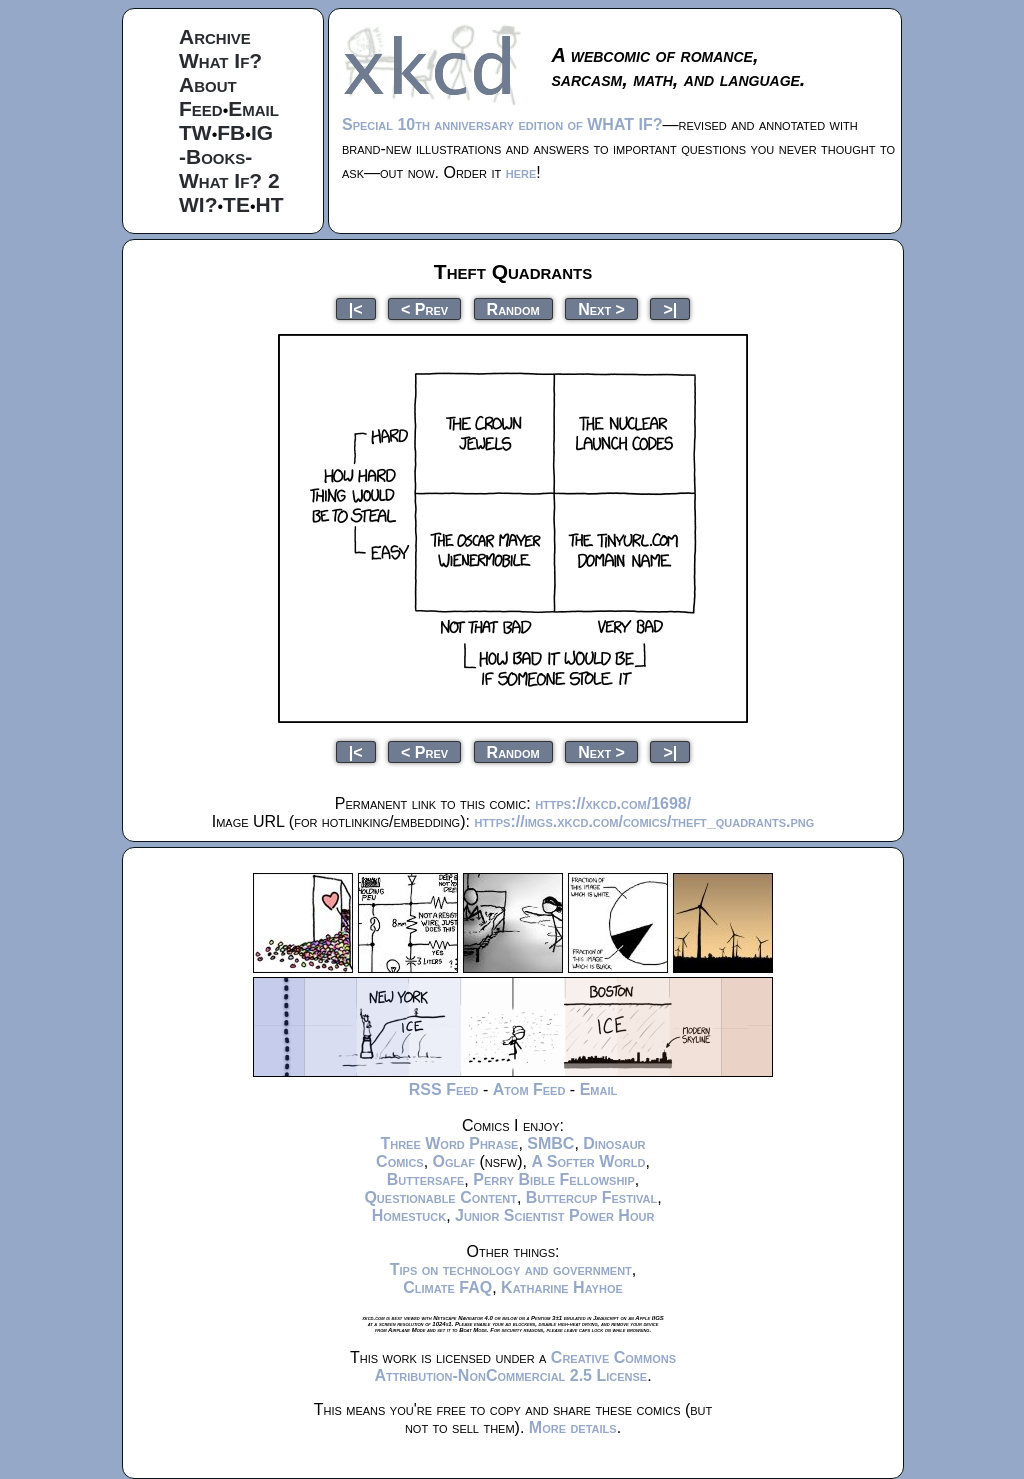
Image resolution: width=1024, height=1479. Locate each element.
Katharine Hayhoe (562, 1287)
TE (236, 204)
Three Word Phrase (449, 1143)
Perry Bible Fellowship (554, 1179)
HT (270, 204)
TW (195, 132)
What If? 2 (229, 180)
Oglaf (454, 1161)
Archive (215, 36)
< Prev (424, 308)
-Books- (215, 156)
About (208, 84)
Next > (601, 308)
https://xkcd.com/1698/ (613, 803)
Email (253, 108)
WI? (198, 204)
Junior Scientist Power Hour (554, 1215)
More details (573, 1427)
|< (356, 308)
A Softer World (588, 1161)
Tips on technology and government (511, 1269)
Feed (201, 108)
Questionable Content (440, 1197)
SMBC (550, 1143)
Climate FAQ (447, 1287)
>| (670, 308)
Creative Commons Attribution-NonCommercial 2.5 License (525, 1366)
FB (231, 132)
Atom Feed (529, 1089)
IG (262, 132)
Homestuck (409, 1215)
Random (513, 308)
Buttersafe (426, 1179)
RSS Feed (444, 1089)
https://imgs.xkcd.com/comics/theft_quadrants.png (644, 821)
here (521, 172)
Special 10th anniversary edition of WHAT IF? (502, 124)
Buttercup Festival (591, 1197)
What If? (220, 60)
